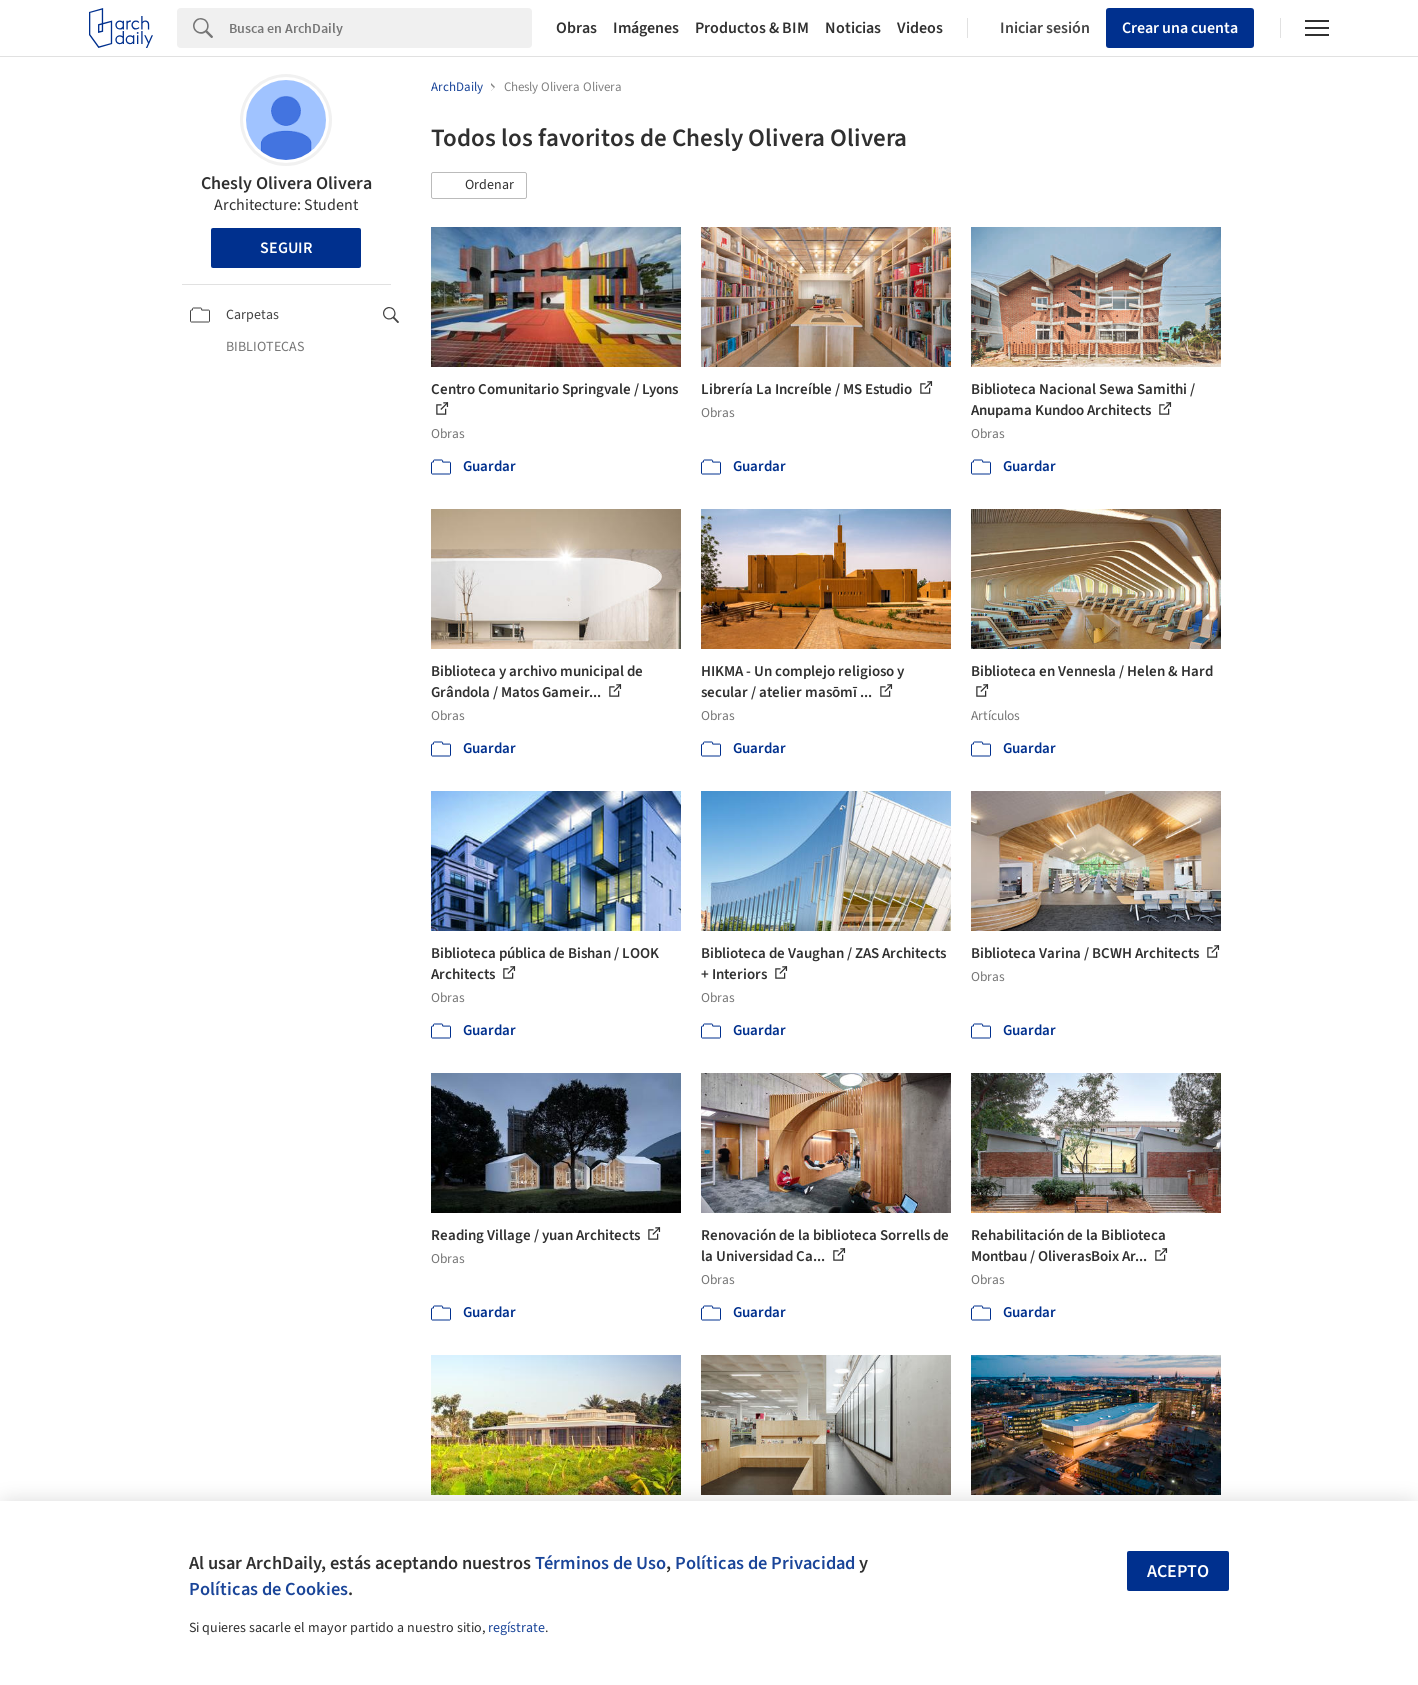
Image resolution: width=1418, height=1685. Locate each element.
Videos (920, 28)
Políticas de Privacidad (765, 1563)
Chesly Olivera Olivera (286, 183)
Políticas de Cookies (268, 1589)
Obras (576, 28)
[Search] (380, 28)
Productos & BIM (752, 28)
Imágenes (646, 28)
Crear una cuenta (1180, 28)
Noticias (853, 28)
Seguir (286, 248)
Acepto (1178, 1571)
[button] (479, 186)
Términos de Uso (600, 1563)
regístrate (516, 1628)
